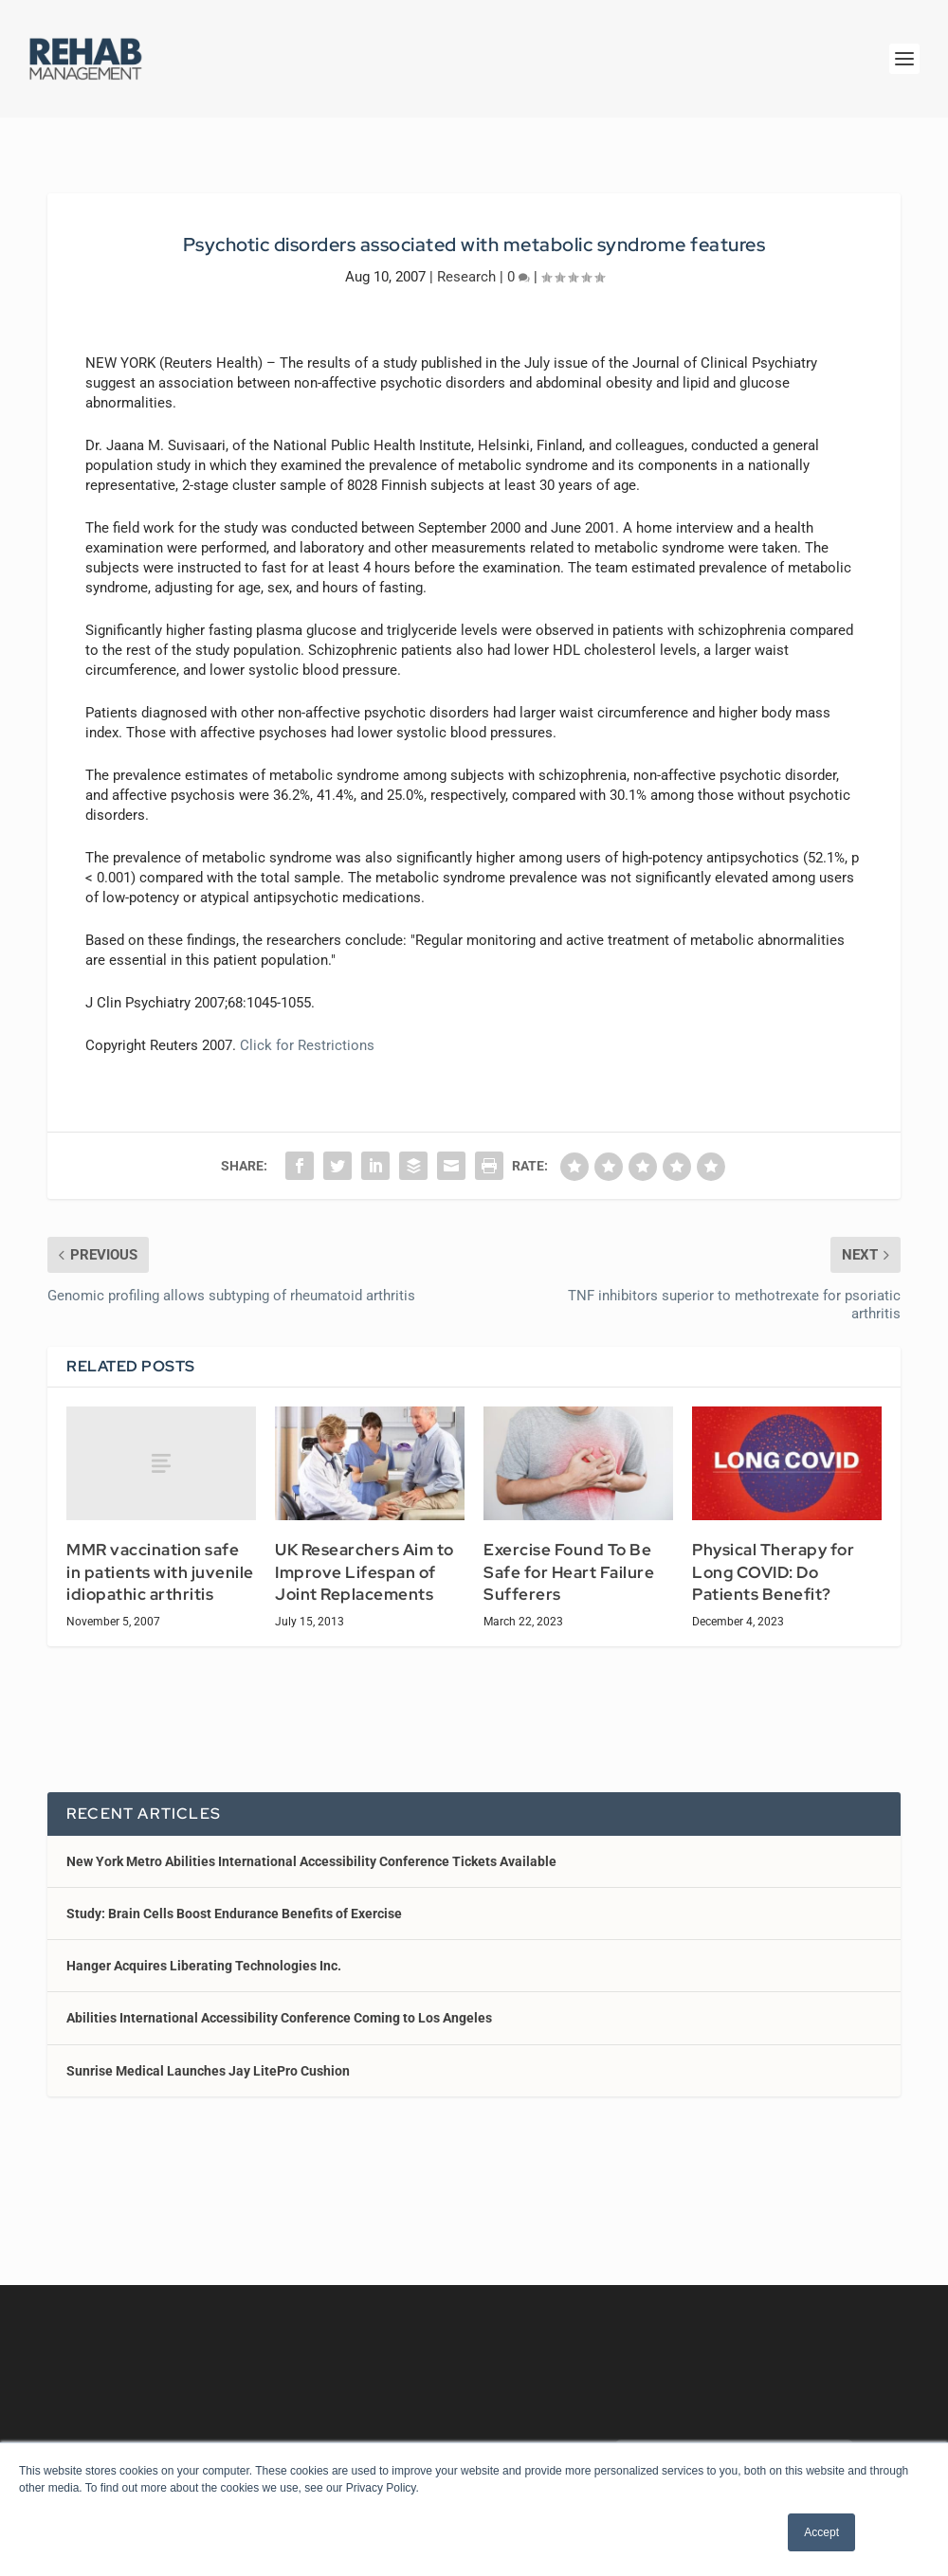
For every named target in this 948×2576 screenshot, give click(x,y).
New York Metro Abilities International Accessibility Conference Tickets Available (311, 1861)
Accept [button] (821, 2532)
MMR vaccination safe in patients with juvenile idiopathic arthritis (160, 1572)
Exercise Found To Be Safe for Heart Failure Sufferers (568, 1572)
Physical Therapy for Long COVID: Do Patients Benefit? (773, 1572)
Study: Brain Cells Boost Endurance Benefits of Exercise (234, 1913)
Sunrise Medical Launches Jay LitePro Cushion (208, 2070)
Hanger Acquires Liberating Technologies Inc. (203, 1965)
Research (466, 276)
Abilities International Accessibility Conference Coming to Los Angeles (279, 2017)
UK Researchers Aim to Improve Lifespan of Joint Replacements (364, 1572)
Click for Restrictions (307, 1045)
